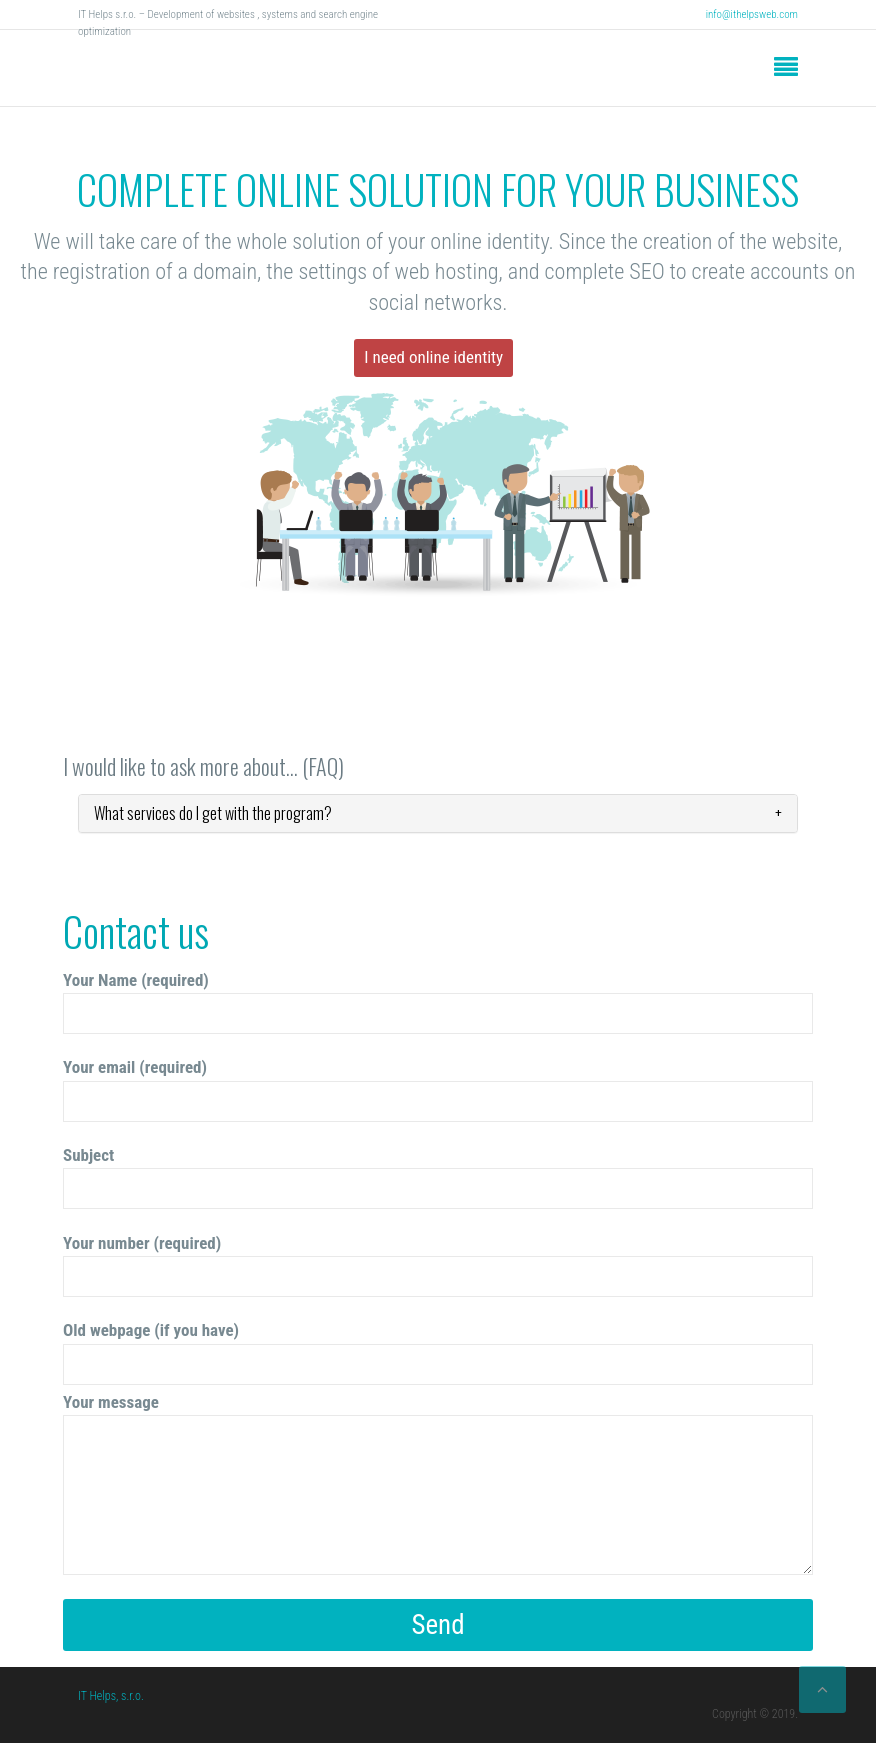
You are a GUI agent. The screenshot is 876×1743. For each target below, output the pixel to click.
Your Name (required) (438, 1002)
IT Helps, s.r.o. (111, 1696)
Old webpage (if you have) (438, 1352)
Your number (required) (438, 1265)
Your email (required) (438, 1089)
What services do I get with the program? (213, 813)
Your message (438, 1484)
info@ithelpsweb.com (752, 14)
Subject (438, 1177)
